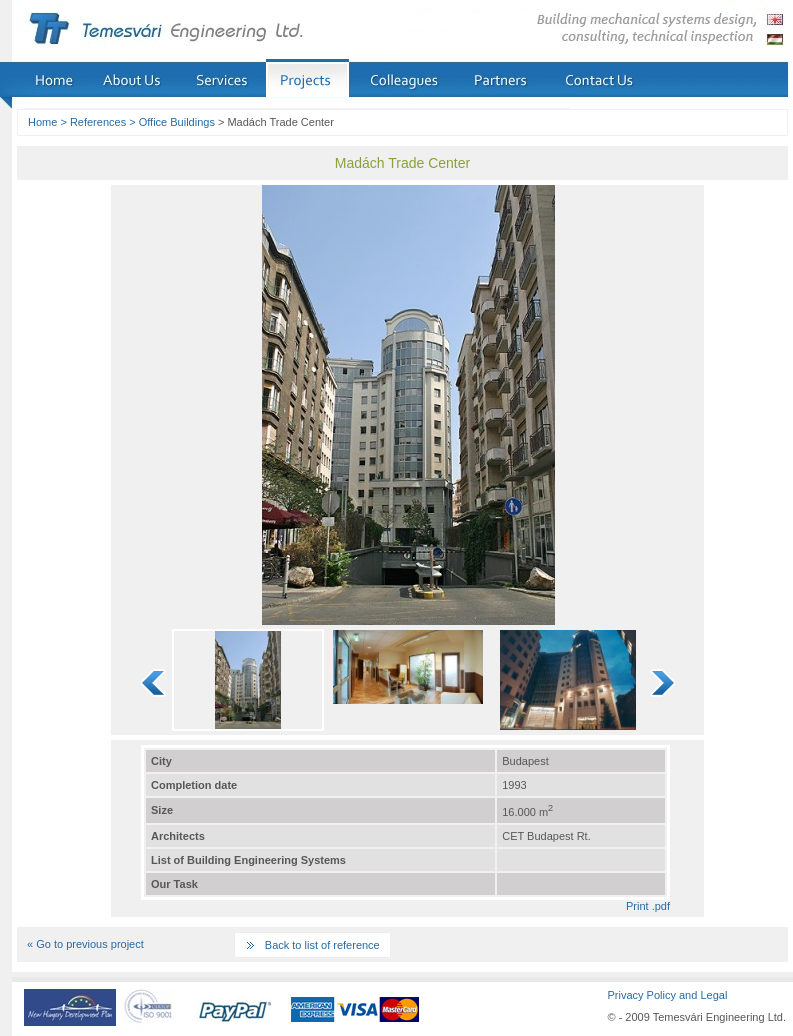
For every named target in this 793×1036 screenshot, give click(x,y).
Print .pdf (648, 906)
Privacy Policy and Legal (667, 995)
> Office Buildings (172, 122)
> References (93, 122)
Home (42, 122)
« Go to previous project (85, 944)
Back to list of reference (322, 945)
